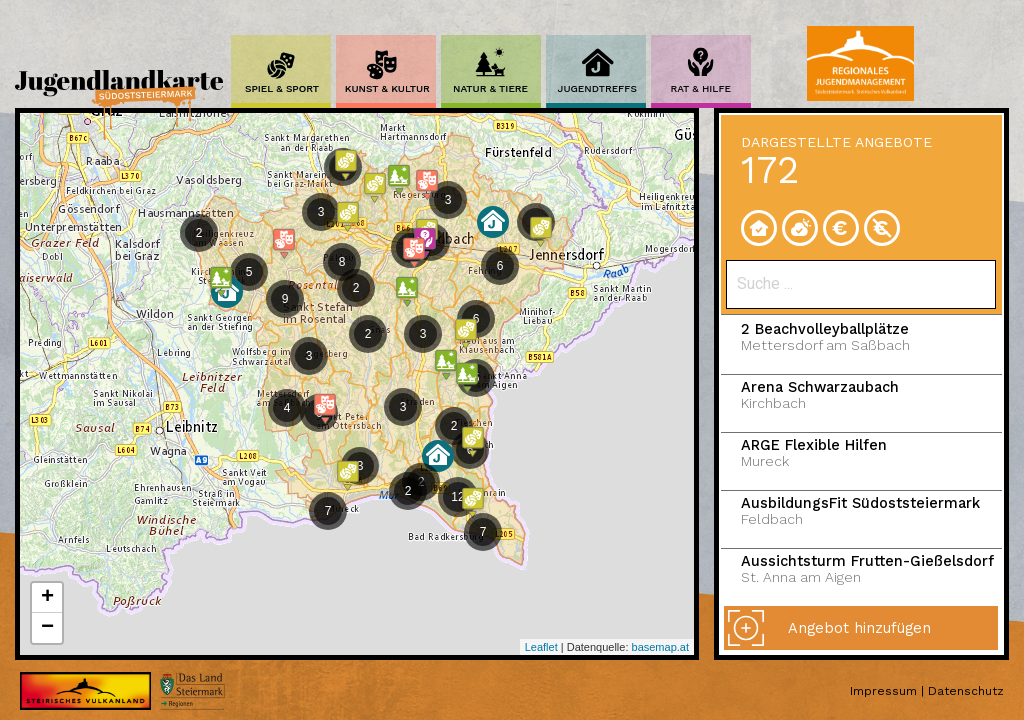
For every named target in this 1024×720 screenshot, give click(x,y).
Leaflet (541, 647)
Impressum (883, 691)
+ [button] (47, 598)
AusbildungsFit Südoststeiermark (878, 511)
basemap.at (660, 647)
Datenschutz (966, 691)
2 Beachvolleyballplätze (878, 337)
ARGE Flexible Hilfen (878, 453)
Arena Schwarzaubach (878, 395)
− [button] (47, 628)
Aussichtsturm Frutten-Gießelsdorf (878, 569)
